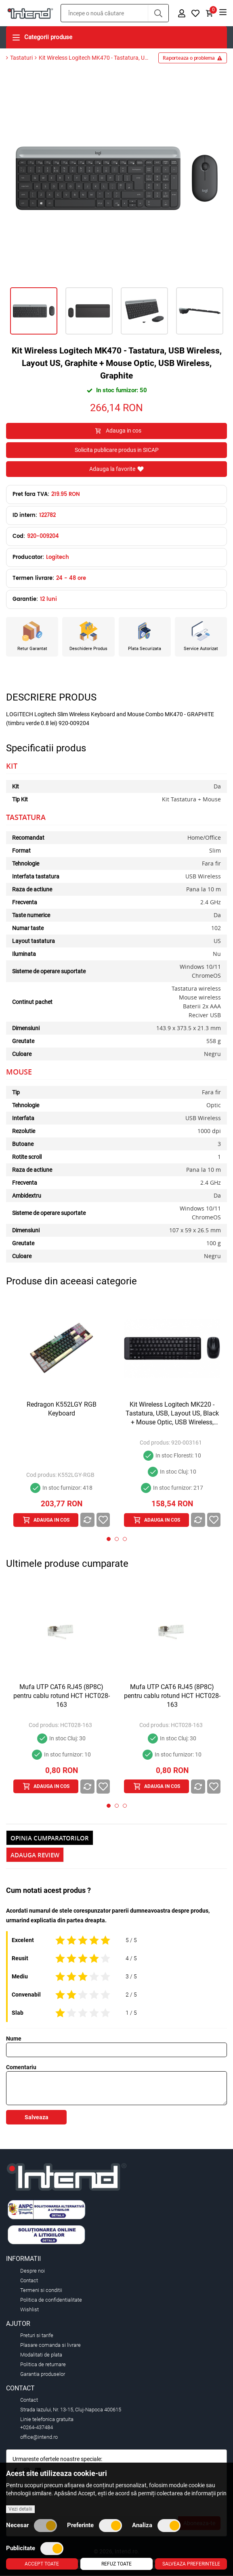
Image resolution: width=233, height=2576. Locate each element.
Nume (13, 2039)
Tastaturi (21, 58)
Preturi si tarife (36, 2336)
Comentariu (21, 2067)
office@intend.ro (39, 2438)
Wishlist (29, 2310)
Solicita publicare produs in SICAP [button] (117, 450)
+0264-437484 (36, 2428)
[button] (158, 13)
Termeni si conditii (41, 2290)
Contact (29, 2281)
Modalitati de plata (41, 2355)
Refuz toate (116, 2564)
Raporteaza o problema (193, 58)
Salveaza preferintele (191, 2564)
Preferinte (94, 2525)
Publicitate (34, 2548)
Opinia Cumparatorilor (49, 1838)
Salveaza (36, 2118)
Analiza (156, 2525)
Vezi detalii (20, 2509)
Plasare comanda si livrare (50, 2346)
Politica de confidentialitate (51, 2300)
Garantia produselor (42, 2375)
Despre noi (32, 2271)
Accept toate (42, 2564)
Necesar (31, 2525)
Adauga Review (34, 1855)
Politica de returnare (43, 2365)
